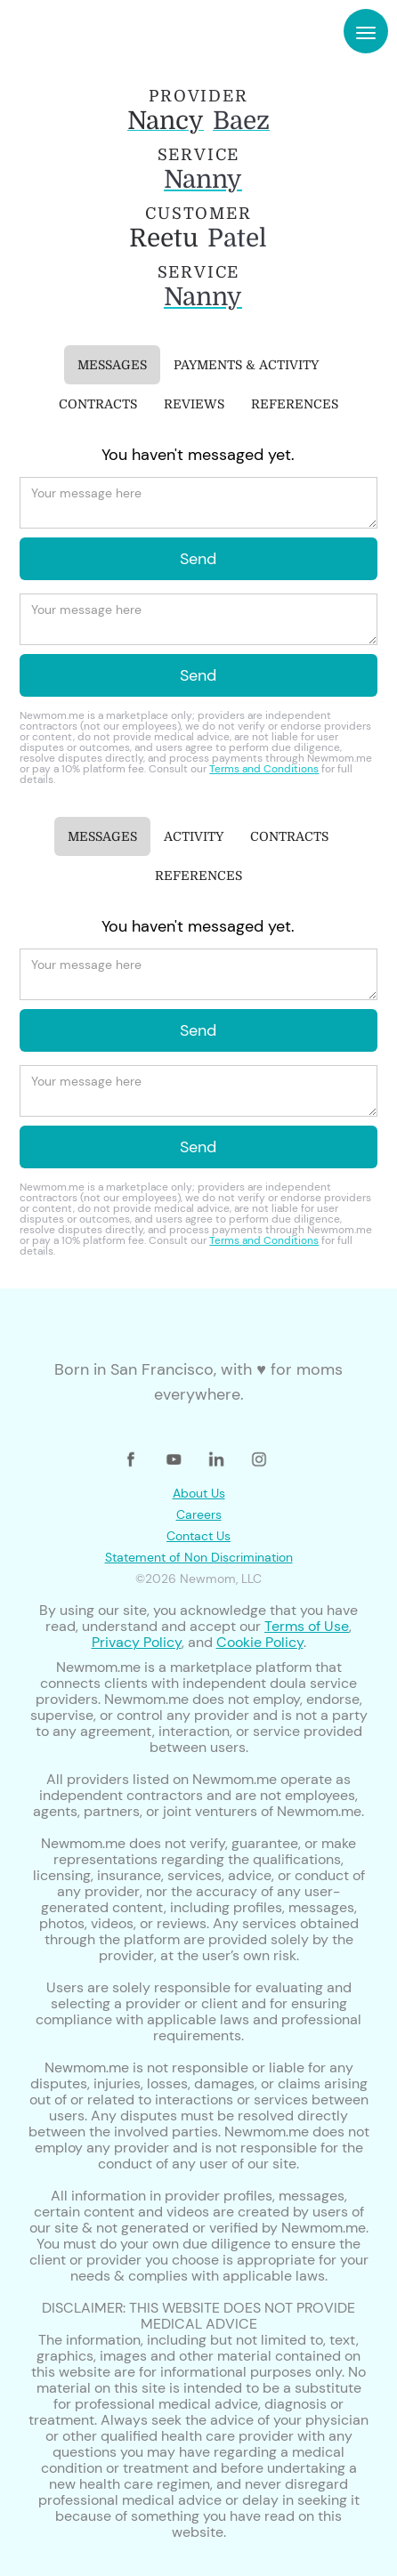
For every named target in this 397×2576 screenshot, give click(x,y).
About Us (199, 1493)
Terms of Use (306, 1626)
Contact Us (198, 1536)
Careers (199, 1514)
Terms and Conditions (264, 769)
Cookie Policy (260, 1642)
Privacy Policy (137, 1642)
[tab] (112, 364)
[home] (69, 31)
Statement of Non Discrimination (199, 1557)
